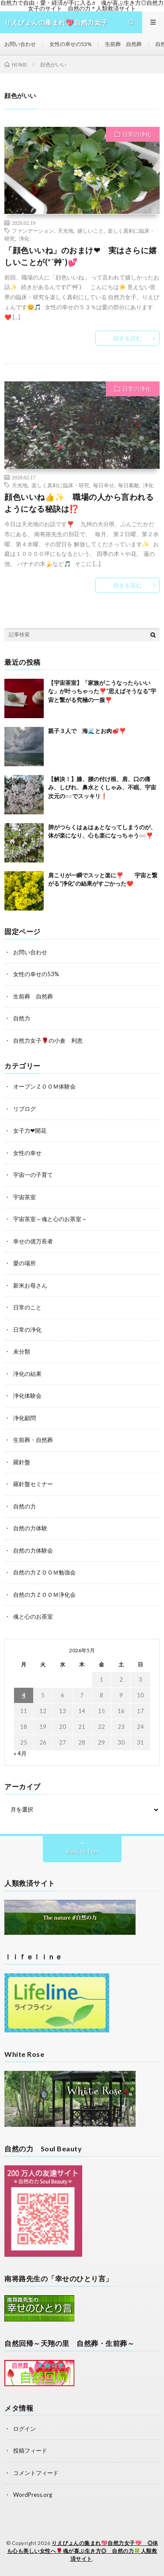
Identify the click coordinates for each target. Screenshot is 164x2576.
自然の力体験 (30, 1528)
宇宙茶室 (24, 1197)
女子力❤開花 (29, 1130)
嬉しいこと (90, 230)
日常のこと (27, 1307)
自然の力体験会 (33, 1550)
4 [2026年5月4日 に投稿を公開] (23, 1695)
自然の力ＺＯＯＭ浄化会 (44, 1594)
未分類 (21, 1351)
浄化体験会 (27, 1395)
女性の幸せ (27, 1152)
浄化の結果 (27, 1373)
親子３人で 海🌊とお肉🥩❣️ (87, 730)
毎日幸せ (103, 485)
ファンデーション (33, 230)
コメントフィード (36, 2472)
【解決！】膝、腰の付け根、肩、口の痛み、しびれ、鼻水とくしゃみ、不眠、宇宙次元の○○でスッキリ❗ (102, 787)
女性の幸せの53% (70, 44)
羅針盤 (21, 1462)
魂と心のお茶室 (33, 1616)
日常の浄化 (136, 134)
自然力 (21, 1018)
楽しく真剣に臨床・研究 (60, 485)
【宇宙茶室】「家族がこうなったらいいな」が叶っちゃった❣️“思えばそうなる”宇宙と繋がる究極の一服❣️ (102, 691)
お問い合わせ (20, 44)
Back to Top (82, 1851)
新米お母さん (30, 1285)
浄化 (24, 238)
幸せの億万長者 (33, 1241)
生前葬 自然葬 (123, 44)
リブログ (24, 1108)
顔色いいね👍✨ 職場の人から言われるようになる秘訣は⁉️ (79, 502)
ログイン (24, 2428)
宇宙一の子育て (33, 1174)
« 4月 (20, 1753)
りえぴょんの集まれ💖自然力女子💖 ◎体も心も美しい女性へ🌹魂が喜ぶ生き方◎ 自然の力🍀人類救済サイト (82, 2551)
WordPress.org (32, 2494)
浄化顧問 (24, 1417)
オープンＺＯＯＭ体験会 (44, 1086)
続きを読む (127, 338)
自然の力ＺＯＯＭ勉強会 (44, 1572)
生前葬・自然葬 (33, 1439)
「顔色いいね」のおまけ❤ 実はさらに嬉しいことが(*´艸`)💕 (80, 256)
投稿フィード (30, 2450)
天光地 (65, 230)
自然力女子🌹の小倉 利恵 (48, 1040)
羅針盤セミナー (33, 1483)
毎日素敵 (128, 485)
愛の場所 (24, 1263)
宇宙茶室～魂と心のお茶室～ (50, 1218)
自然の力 (24, 1506)
